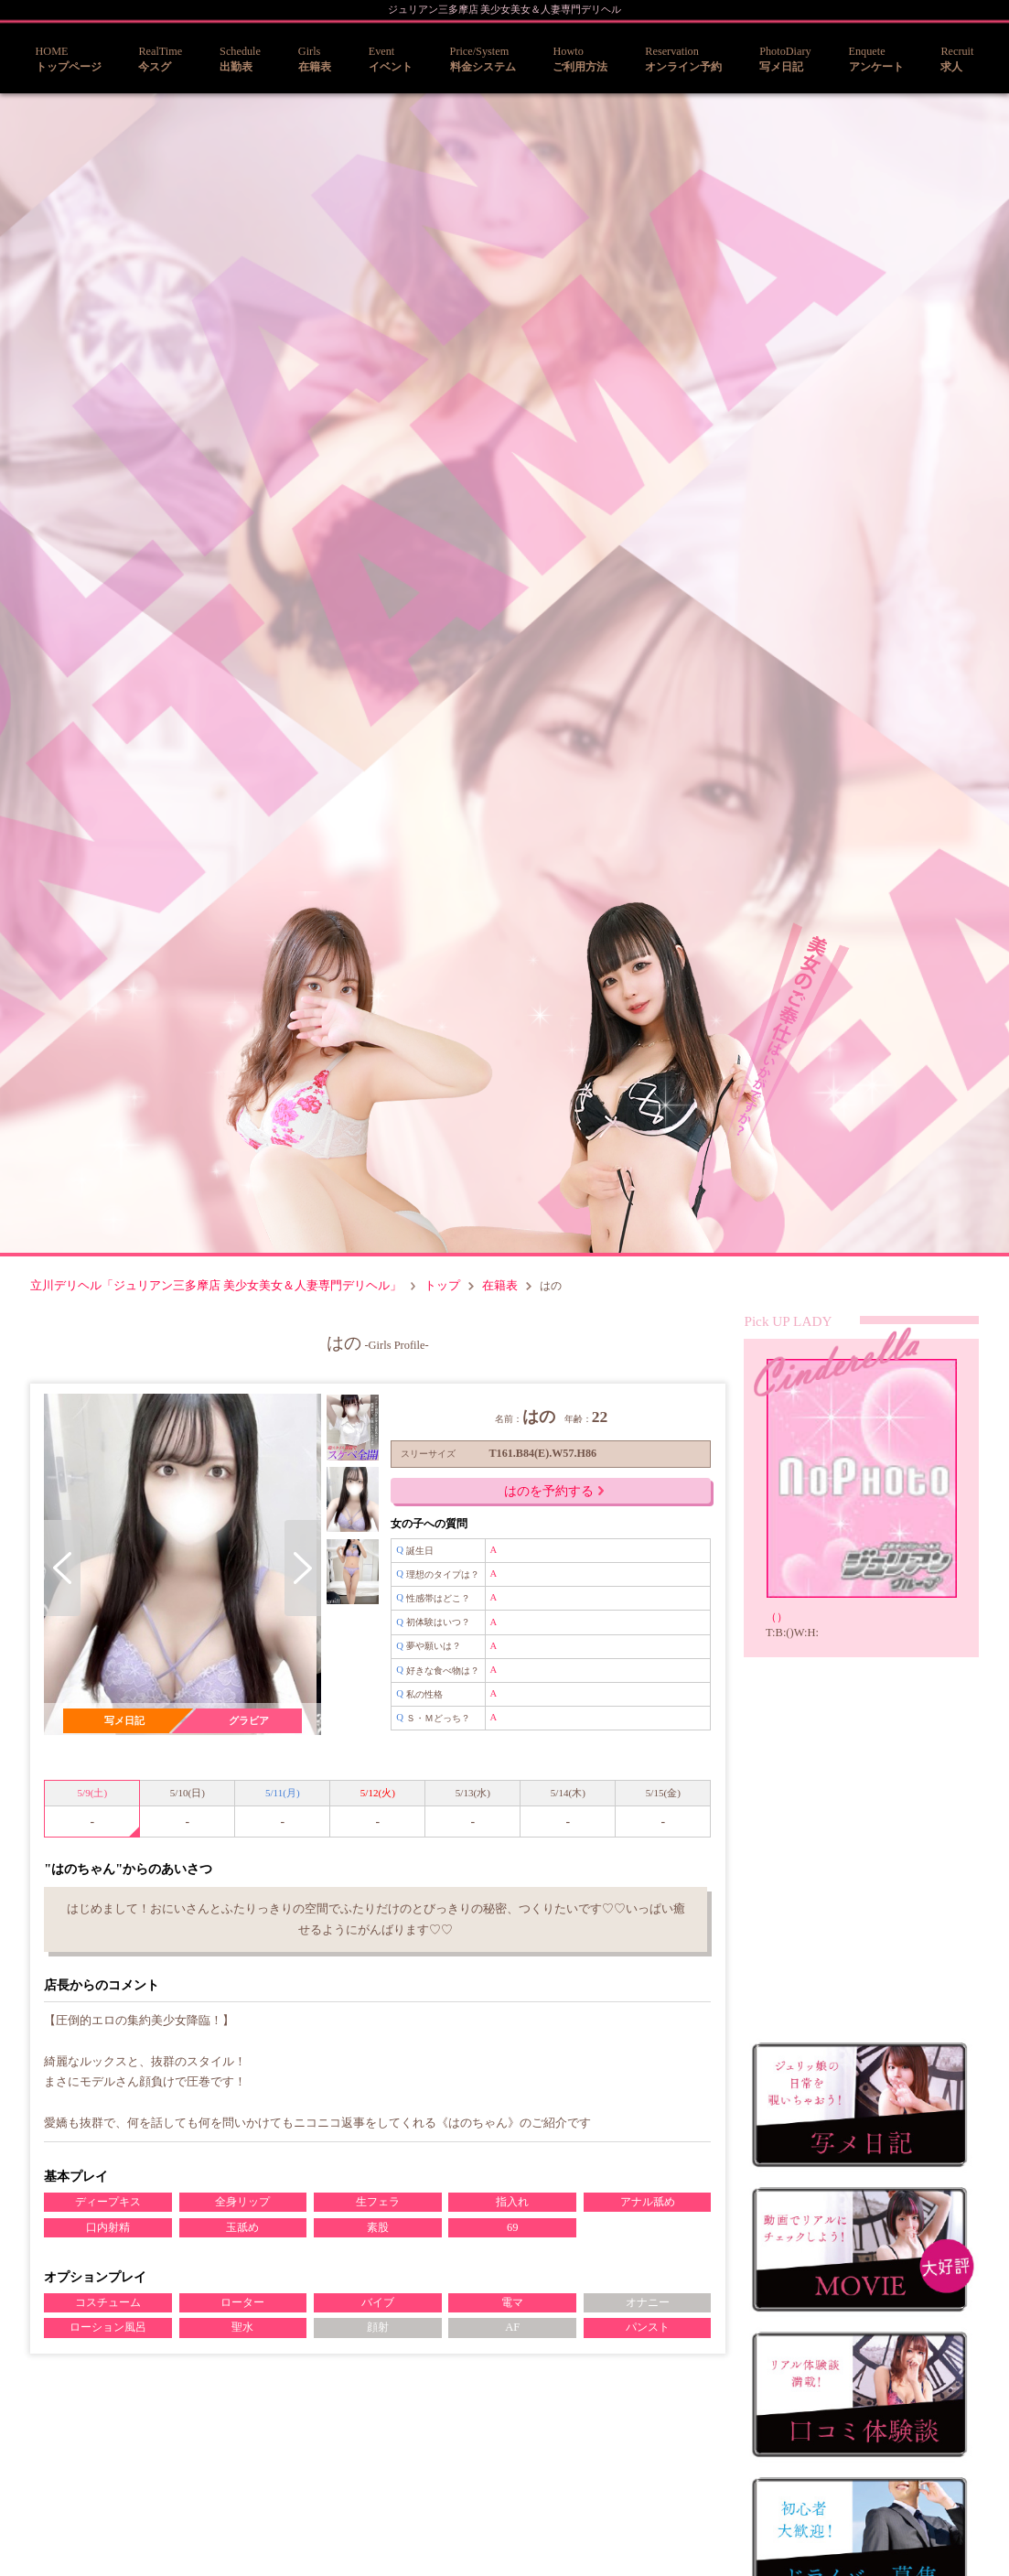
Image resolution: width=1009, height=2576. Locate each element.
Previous (63, 1574)
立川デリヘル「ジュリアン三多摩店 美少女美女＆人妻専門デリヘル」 (216, 1289)
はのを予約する (546, 1497)
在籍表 (502, 1289)
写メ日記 (123, 1721)
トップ (443, 1289)
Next (298, 1574)
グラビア (246, 1721)
